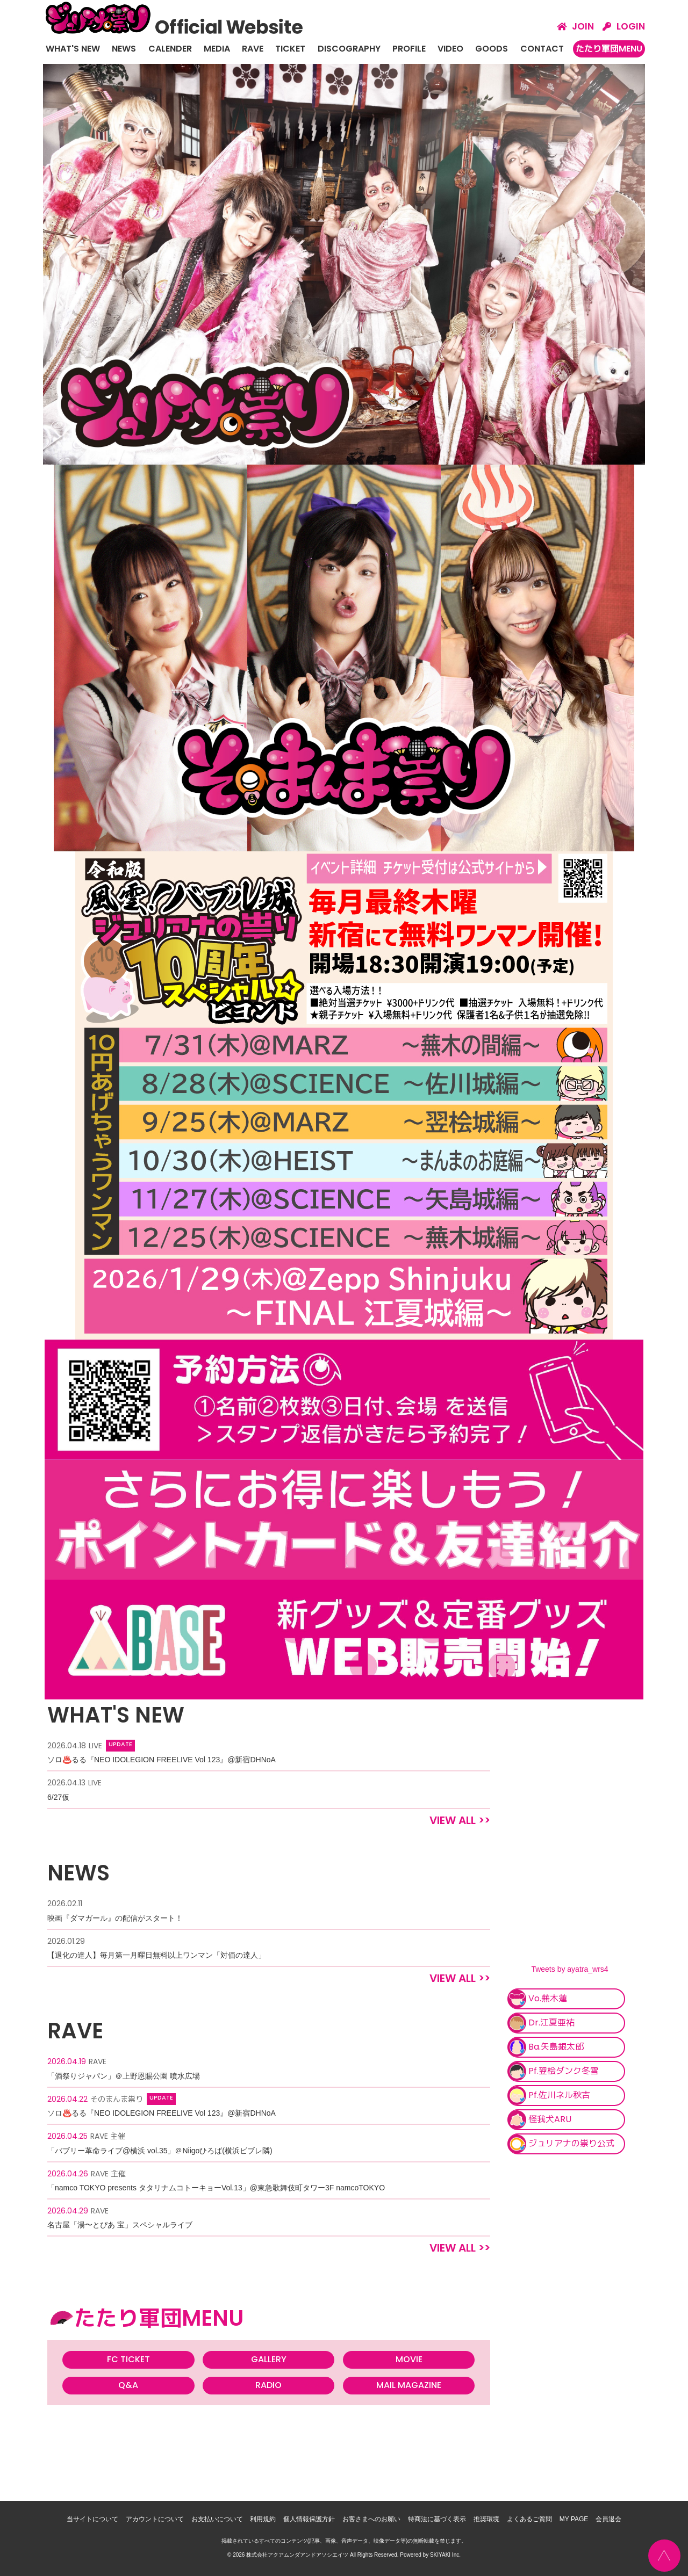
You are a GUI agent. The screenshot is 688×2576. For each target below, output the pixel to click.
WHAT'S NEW (73, 48)
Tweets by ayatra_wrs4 (569, 1969)
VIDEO (450, 48)
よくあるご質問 (529, 2519)
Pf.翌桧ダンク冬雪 (553, 2071)
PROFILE (409, 48)
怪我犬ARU (539, 2119)
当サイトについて (92, 2519)
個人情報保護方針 (309, 2519)
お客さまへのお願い (371, 2519)
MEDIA (217, 48)
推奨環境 (486, 2519)
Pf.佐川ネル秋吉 (548, 2095)
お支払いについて (217, 2519)
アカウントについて (155, 2519)
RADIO (268, 2385)
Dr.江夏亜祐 (541, 2023)
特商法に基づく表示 (437, 2519)
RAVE (252, 48)
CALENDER (170, 48)
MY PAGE (574, 2519)
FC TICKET (128, 2359)
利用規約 (263, 2519)
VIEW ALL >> (459, 1820)
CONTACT (542, 48)
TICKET (290, 48)
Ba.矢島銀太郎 (545, 2047)
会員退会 (608, 2519)
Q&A (128, 2385)
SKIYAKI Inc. (445, 2554)
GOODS (491, 48)
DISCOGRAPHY (349, 48)
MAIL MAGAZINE (408, 2385)
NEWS (124, 48)
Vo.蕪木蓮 (537, 1998)
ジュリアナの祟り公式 (560, 2143)
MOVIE (409, 2359)
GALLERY (268, 2359)
